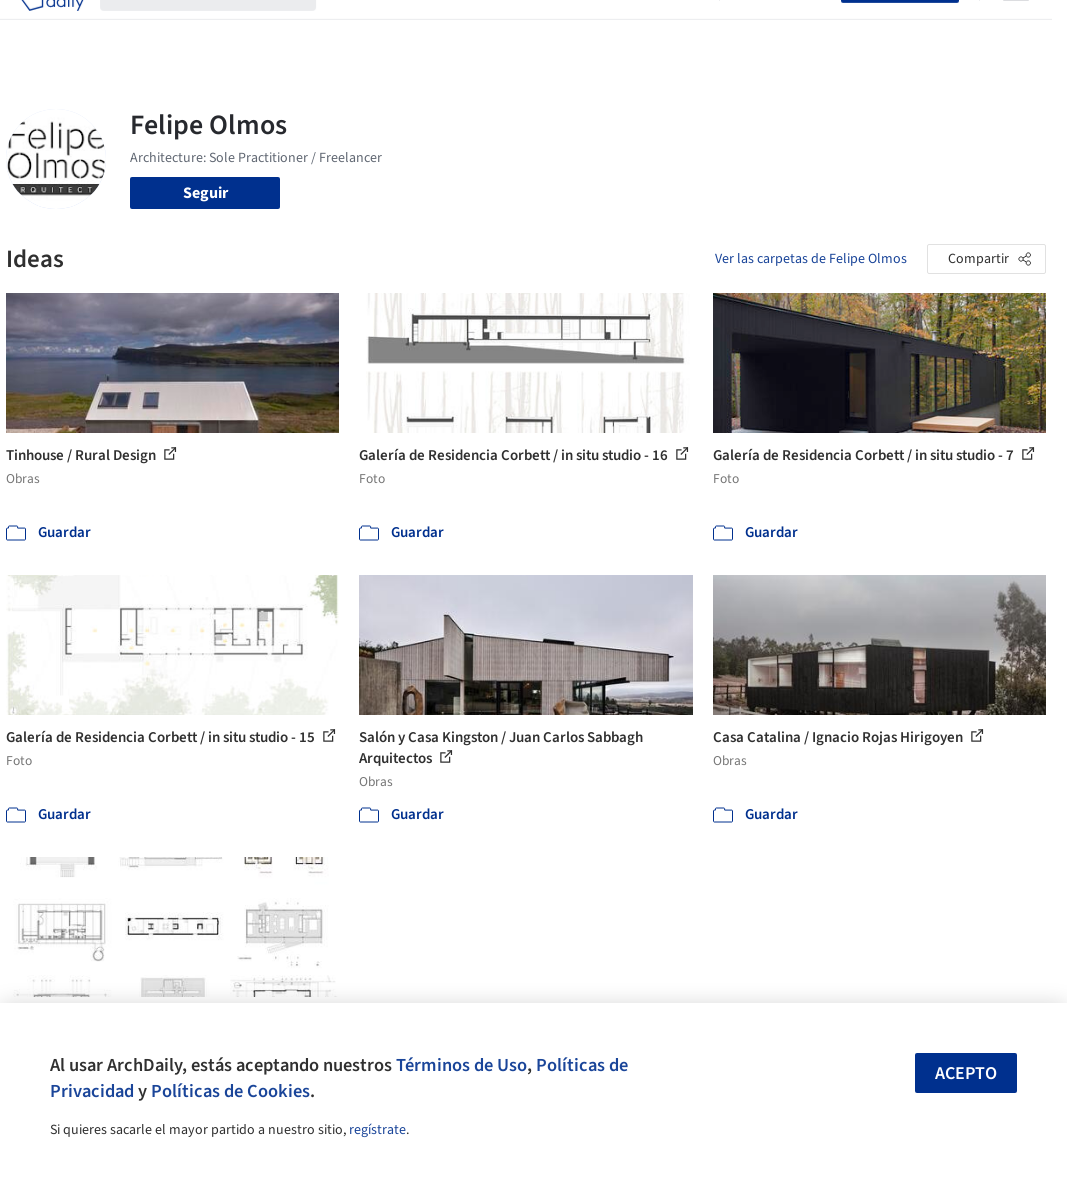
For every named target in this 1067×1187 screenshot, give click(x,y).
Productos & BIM (520, 28)
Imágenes (418, 28)
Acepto (966, 1073)
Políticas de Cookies (230, 1091)
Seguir (205, 193)
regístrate (377, 1130)
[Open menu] (1016, 28)
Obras (352, 28)
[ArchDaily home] (52, 28)
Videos (680, 28)
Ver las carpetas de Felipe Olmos (811, 259)
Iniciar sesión (784, 28)
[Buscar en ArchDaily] (224, 28)
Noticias (617, 28)
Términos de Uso (461, 1065)
